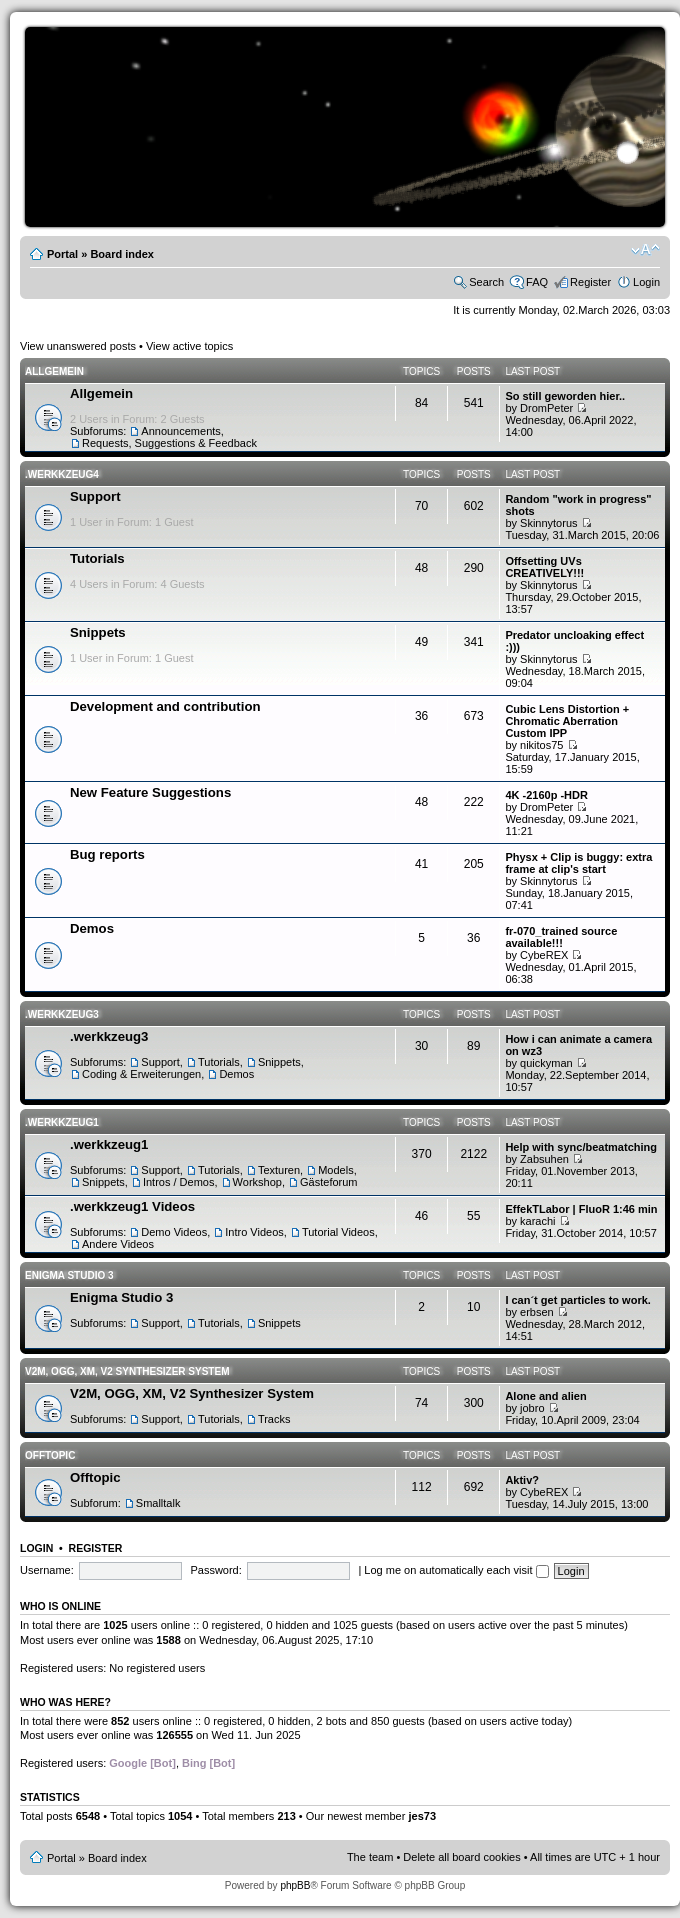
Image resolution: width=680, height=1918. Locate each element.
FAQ (537, 282)
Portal (62, 254)
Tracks (274, 1419)
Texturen (279, 1170)
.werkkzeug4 (62, 474)
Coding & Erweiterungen (141, 1074)
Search (486, 282)
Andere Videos (118, 1244)
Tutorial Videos (338, 1232)
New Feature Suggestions (150, 792)
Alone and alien (545, 1396)
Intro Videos (254, 1232)
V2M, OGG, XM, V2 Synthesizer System (127, 1371)
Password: (215, 1570)
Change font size (645, 250)
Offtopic (50, 1455)
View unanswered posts (78, 346)
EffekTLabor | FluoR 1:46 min (581, 1209)
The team (370, 1857)
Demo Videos (174, 1232)
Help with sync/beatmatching (581, 1147)
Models (335, 1170)
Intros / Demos (179, 1182)
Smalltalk (158, 1503)
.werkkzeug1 (62, 1122)
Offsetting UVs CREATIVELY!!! (544, 567)
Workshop (257, 1182)
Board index (122, 254)
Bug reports (107, 854)
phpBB (295, 1885)
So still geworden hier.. (565, 396)
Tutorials (97, 558)
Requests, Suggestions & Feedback (169, 443)
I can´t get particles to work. (577, 1300)
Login (646, 282)
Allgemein (54, 371)
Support (95, 496)
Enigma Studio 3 (69, 1275)
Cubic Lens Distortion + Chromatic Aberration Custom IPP (567, 721)
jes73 (422, 1816)
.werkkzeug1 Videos (132, 1206)
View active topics (189, 346)
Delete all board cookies (461, 1857)
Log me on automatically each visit (456, 1570)
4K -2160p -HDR (546, 795)
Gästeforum (328, 1182)
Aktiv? (522, 1480)
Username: (47, 1570)
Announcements (181, 431)
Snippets (98, 632)
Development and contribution (165, 706)
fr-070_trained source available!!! (561, 937)
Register (590, 282)
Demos (92, 928)
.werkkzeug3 (62, 1014)
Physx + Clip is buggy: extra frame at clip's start (578, 863)
